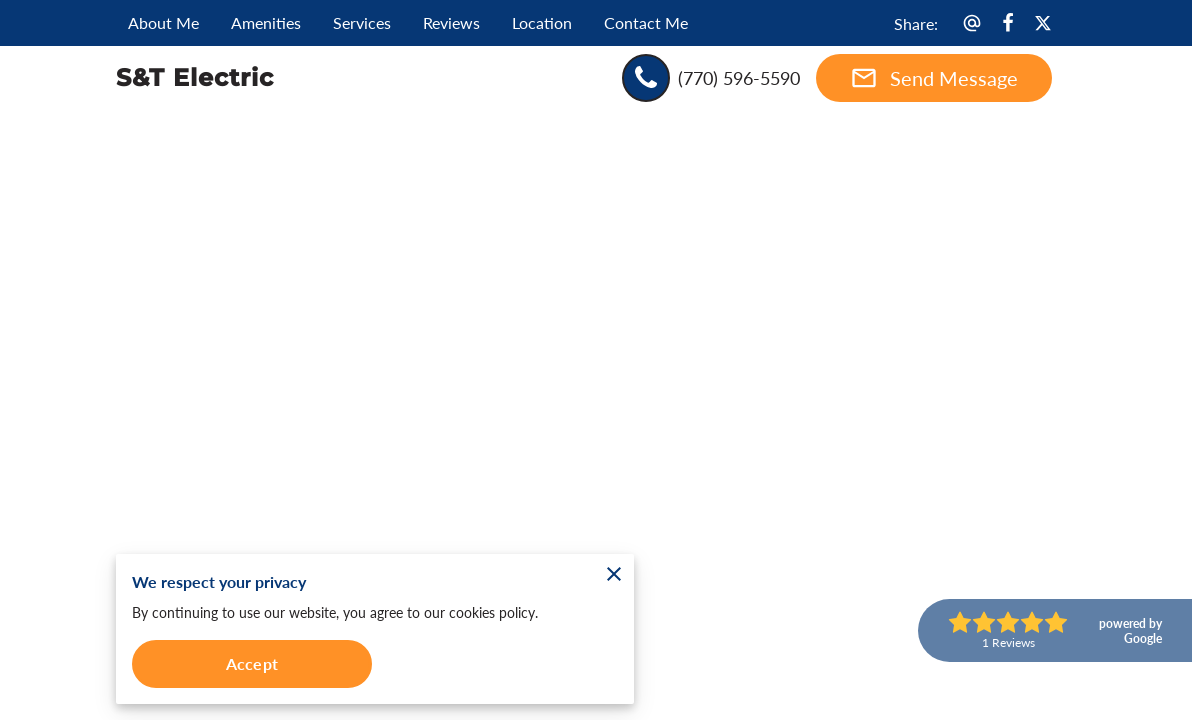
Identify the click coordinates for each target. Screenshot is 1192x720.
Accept (252, 663)
